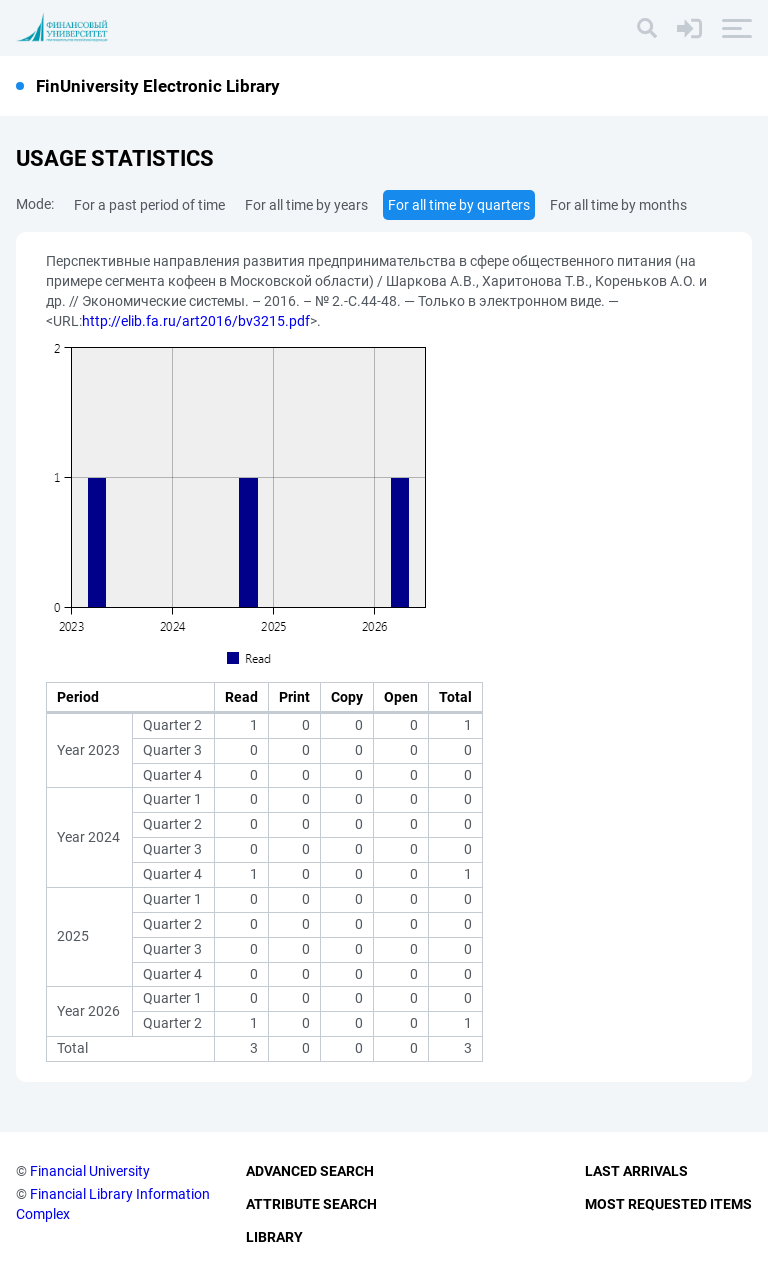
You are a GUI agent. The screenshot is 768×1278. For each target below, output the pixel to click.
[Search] (647, 28)
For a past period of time (149, 205)
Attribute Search (311, 1204)
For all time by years (306, 205)
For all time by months (618, 205)
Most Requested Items (668, 1204)
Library (274, 1237)
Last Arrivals (636, 1171)
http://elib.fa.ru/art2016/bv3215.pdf (196, 321)
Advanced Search (310, 1171)
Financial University (90, 1171)
